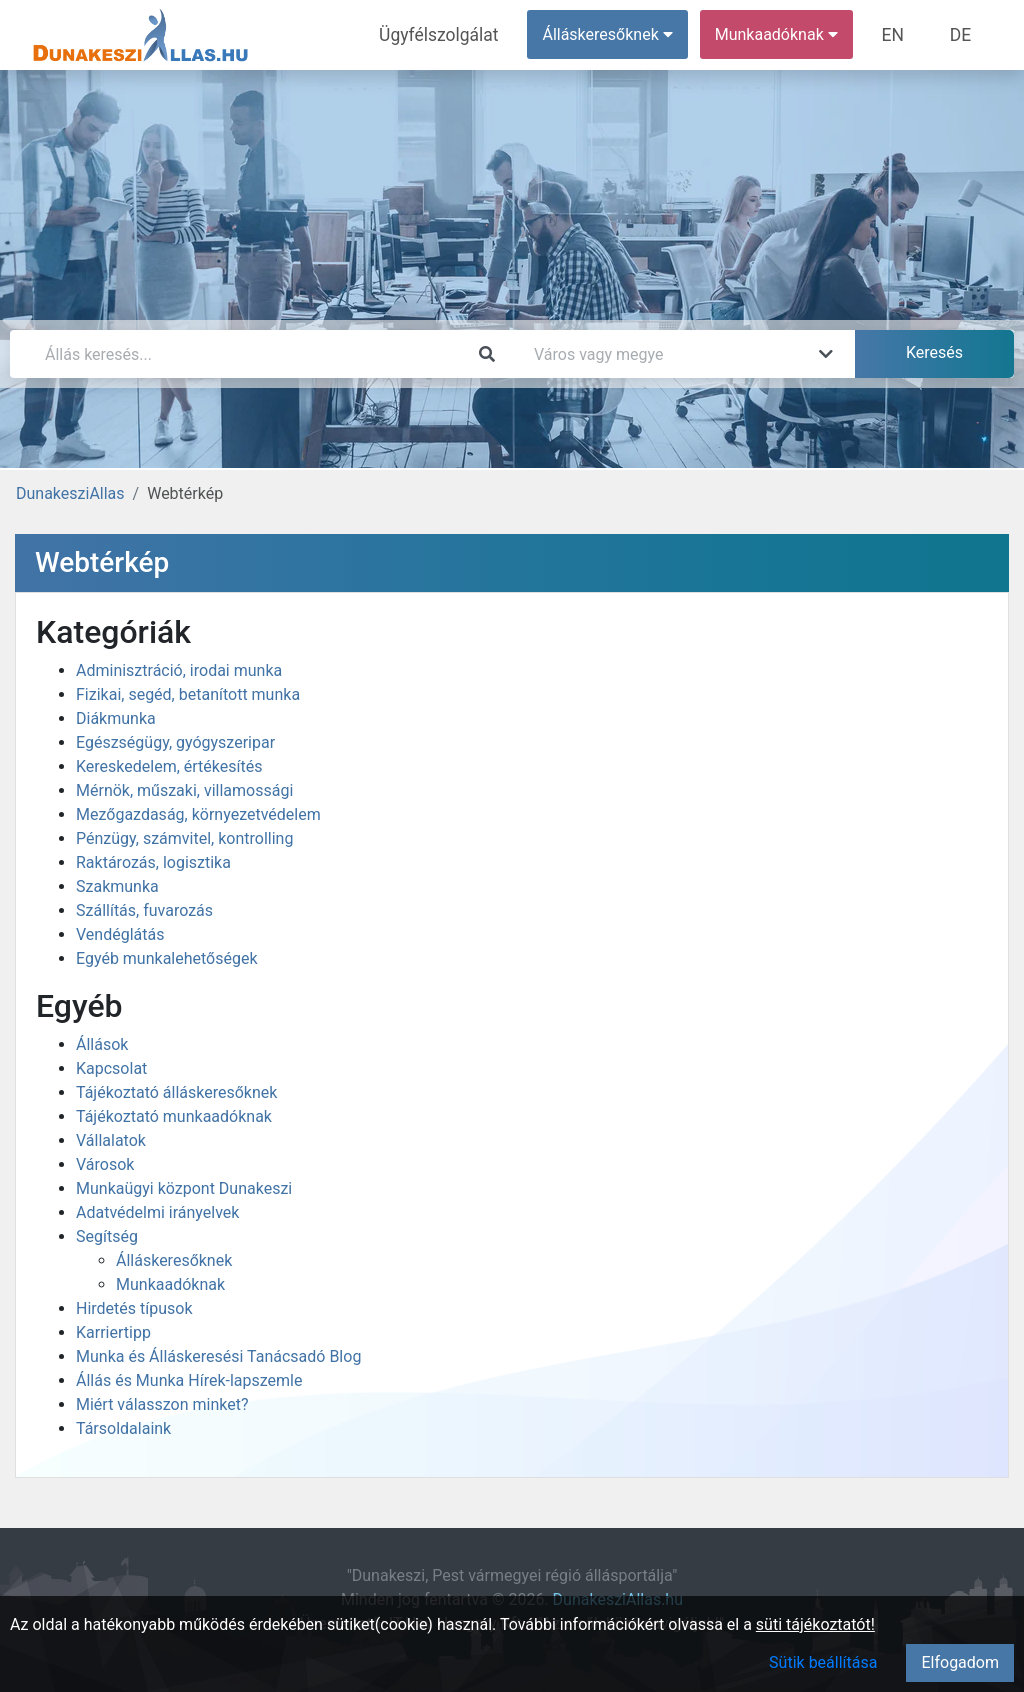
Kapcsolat (111, 1068)
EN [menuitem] (901, 34)
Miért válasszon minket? (162, 1404)
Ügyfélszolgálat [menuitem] (456, 34)
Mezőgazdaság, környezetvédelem (198, 814)
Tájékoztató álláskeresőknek (176, 1092)
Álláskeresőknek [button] (619, 34)
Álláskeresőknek (174, 1260)
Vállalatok (111, 1140)
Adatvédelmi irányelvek (157, 1212)
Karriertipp (113, 1332)
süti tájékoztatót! (815, 1624)
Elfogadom (960, 1662)
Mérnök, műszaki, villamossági (184, 790)
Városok (105, 1164)
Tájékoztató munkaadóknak (174, 1116)
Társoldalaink (123, 1428)
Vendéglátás (120, 934)
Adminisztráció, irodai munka (179, 670)
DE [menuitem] (963, 34)
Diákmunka (116, 718)
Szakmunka (117, 886)
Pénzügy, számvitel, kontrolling (184, 838)
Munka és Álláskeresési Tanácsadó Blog (218, 1356)
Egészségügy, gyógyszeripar (175, 742)
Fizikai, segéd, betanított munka (188, 694)
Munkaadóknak (170, 1284)
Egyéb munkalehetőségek (167, 958)
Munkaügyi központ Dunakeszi (184, 1188)
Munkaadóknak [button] (787, 34)
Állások (102, 1044)
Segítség (107, 1236)
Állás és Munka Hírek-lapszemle (189, 1380)
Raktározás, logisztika (153, 862)
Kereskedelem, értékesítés (169, 766)
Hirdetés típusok (134, 1308)
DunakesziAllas (70, 493)
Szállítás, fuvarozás (144, 910)
